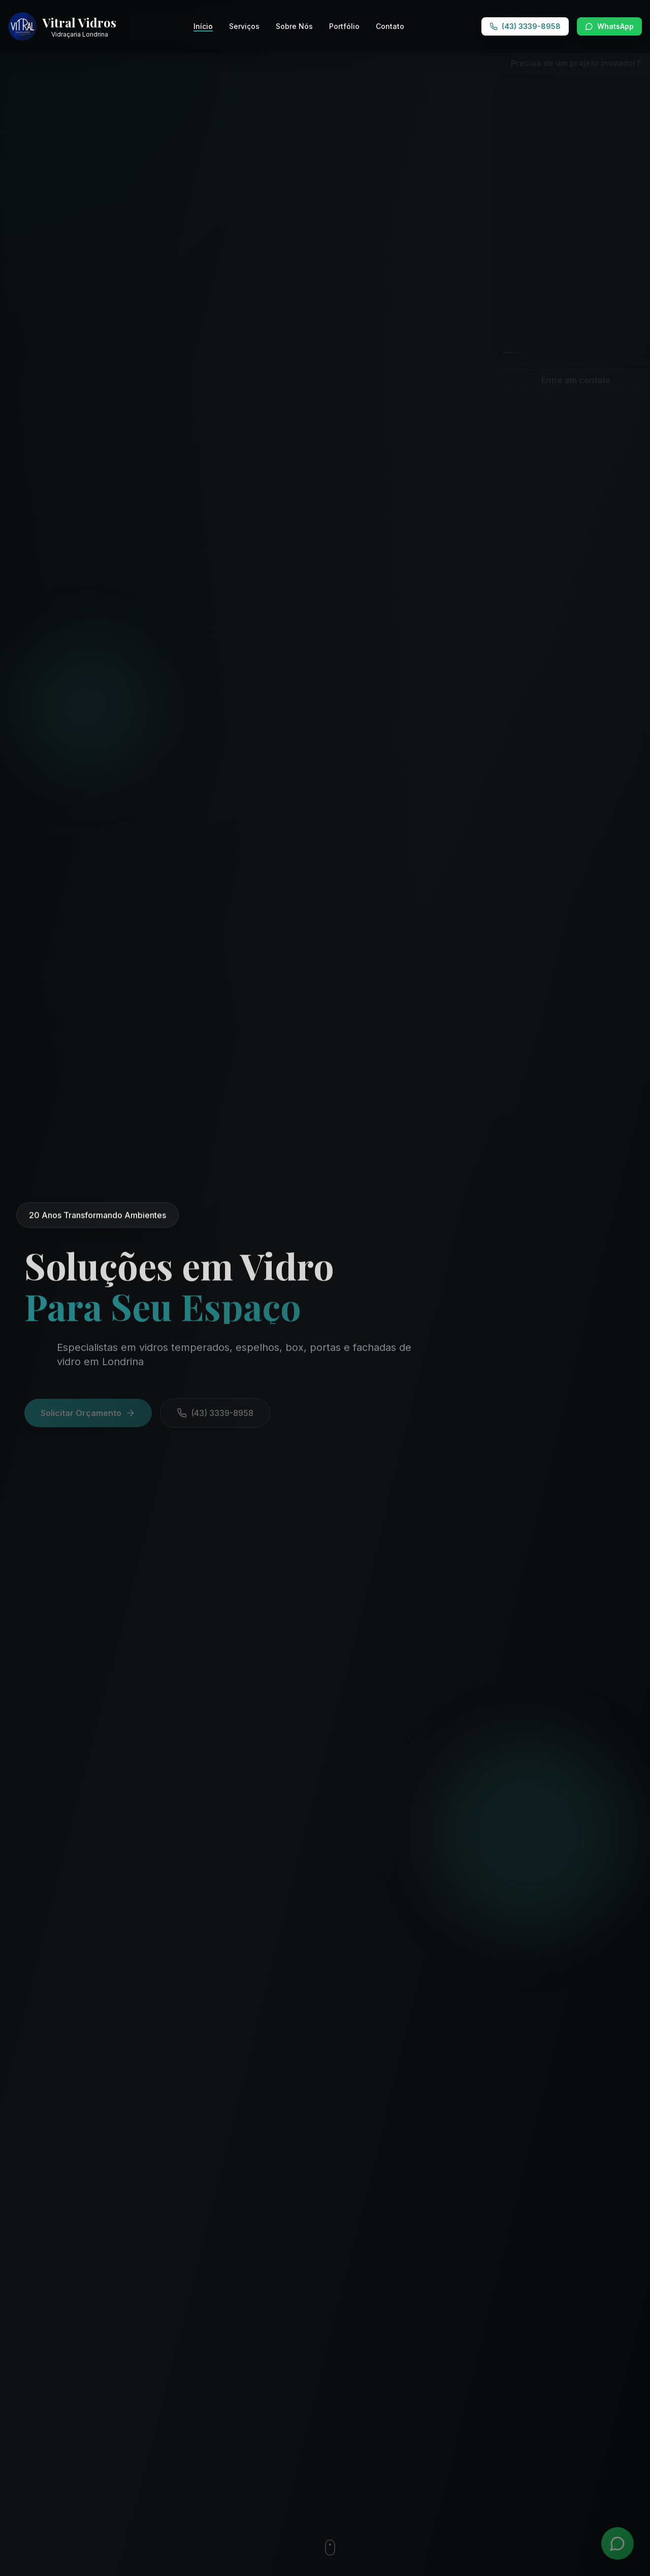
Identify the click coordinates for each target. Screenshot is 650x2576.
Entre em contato (558, 380)
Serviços (244, 26)
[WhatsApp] (617, 2543)
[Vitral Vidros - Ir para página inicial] (62, 26)
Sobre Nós (294, 26)
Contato (390, 26)
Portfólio (344, 26)
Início (203, 27)
